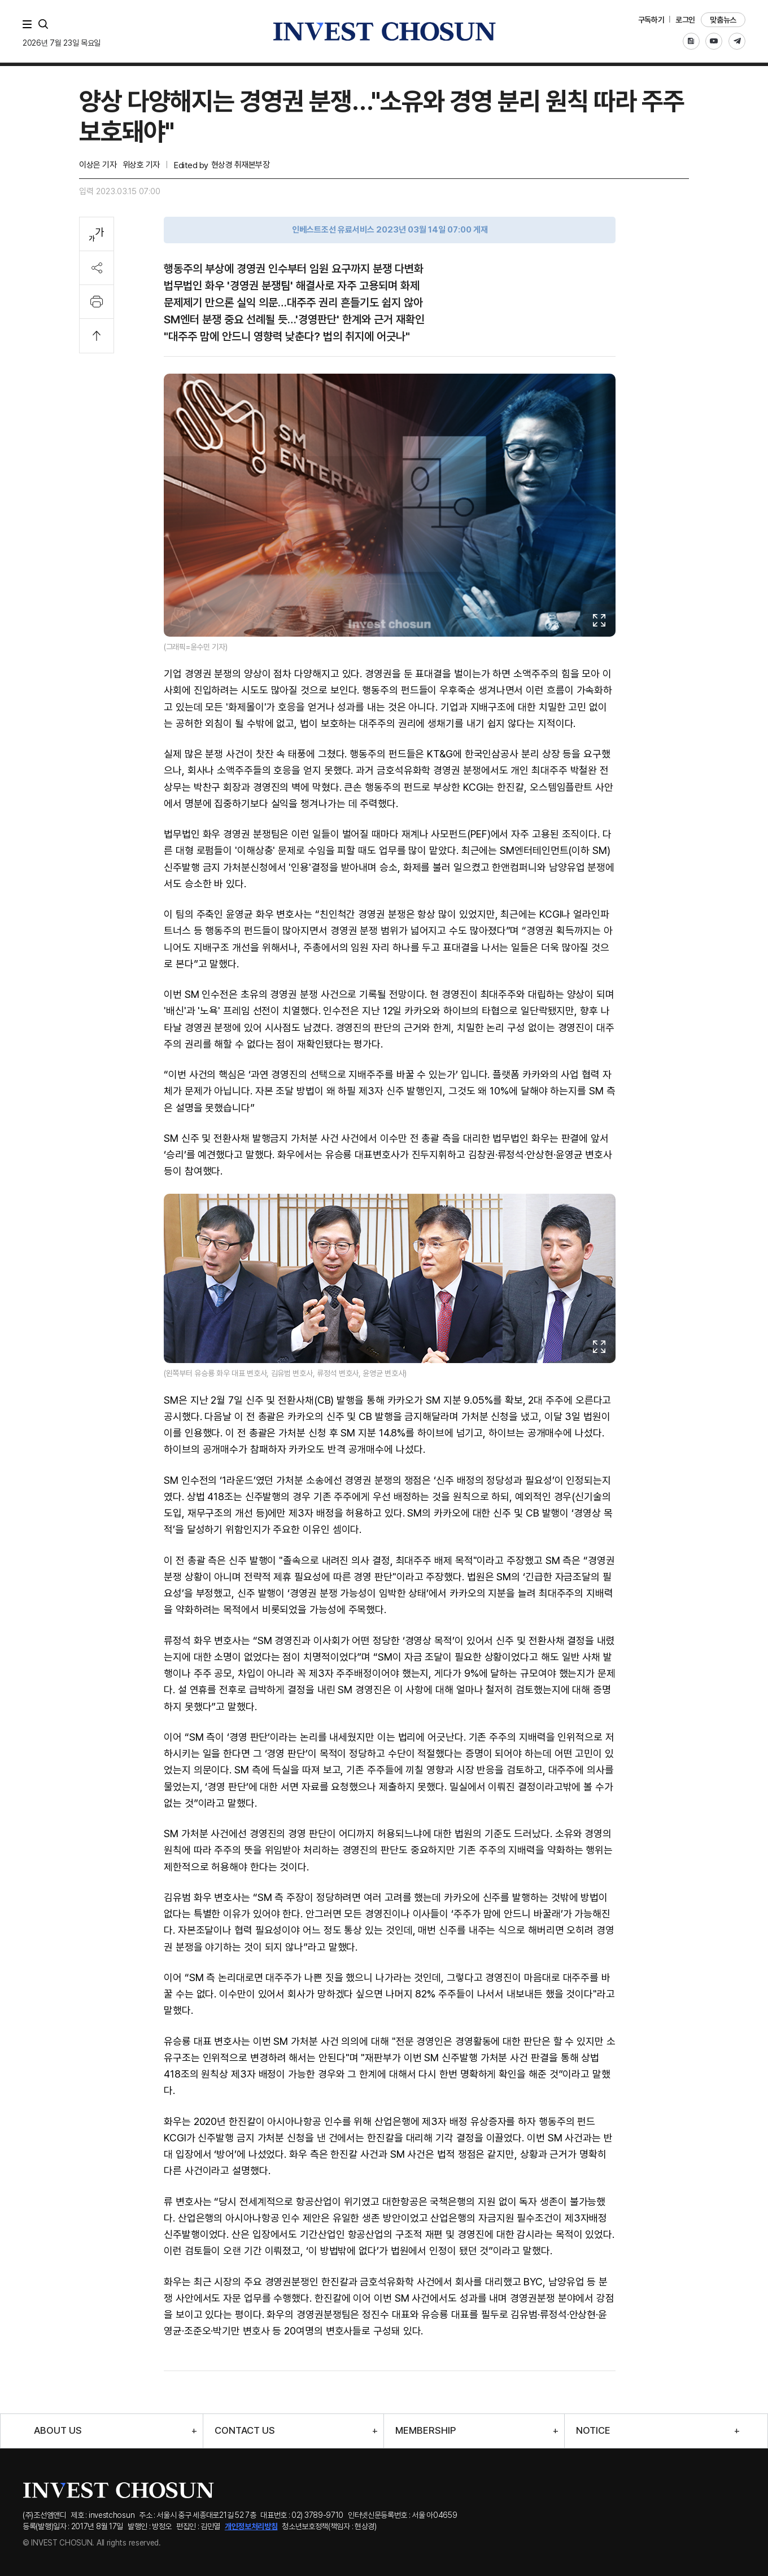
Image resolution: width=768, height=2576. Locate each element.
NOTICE (593, 2430)
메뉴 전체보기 (29, 24)
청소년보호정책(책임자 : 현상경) (329, 2526)
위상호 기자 (141, 165)
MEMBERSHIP (425, 2430)
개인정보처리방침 (251, 2526)
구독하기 (651, 20)
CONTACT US (245, 2430)
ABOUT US (58, 2430)
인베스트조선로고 (384, 31)
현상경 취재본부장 (240, 165)
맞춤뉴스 (723, 19)
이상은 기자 (97, 165)
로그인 (685, 20)
